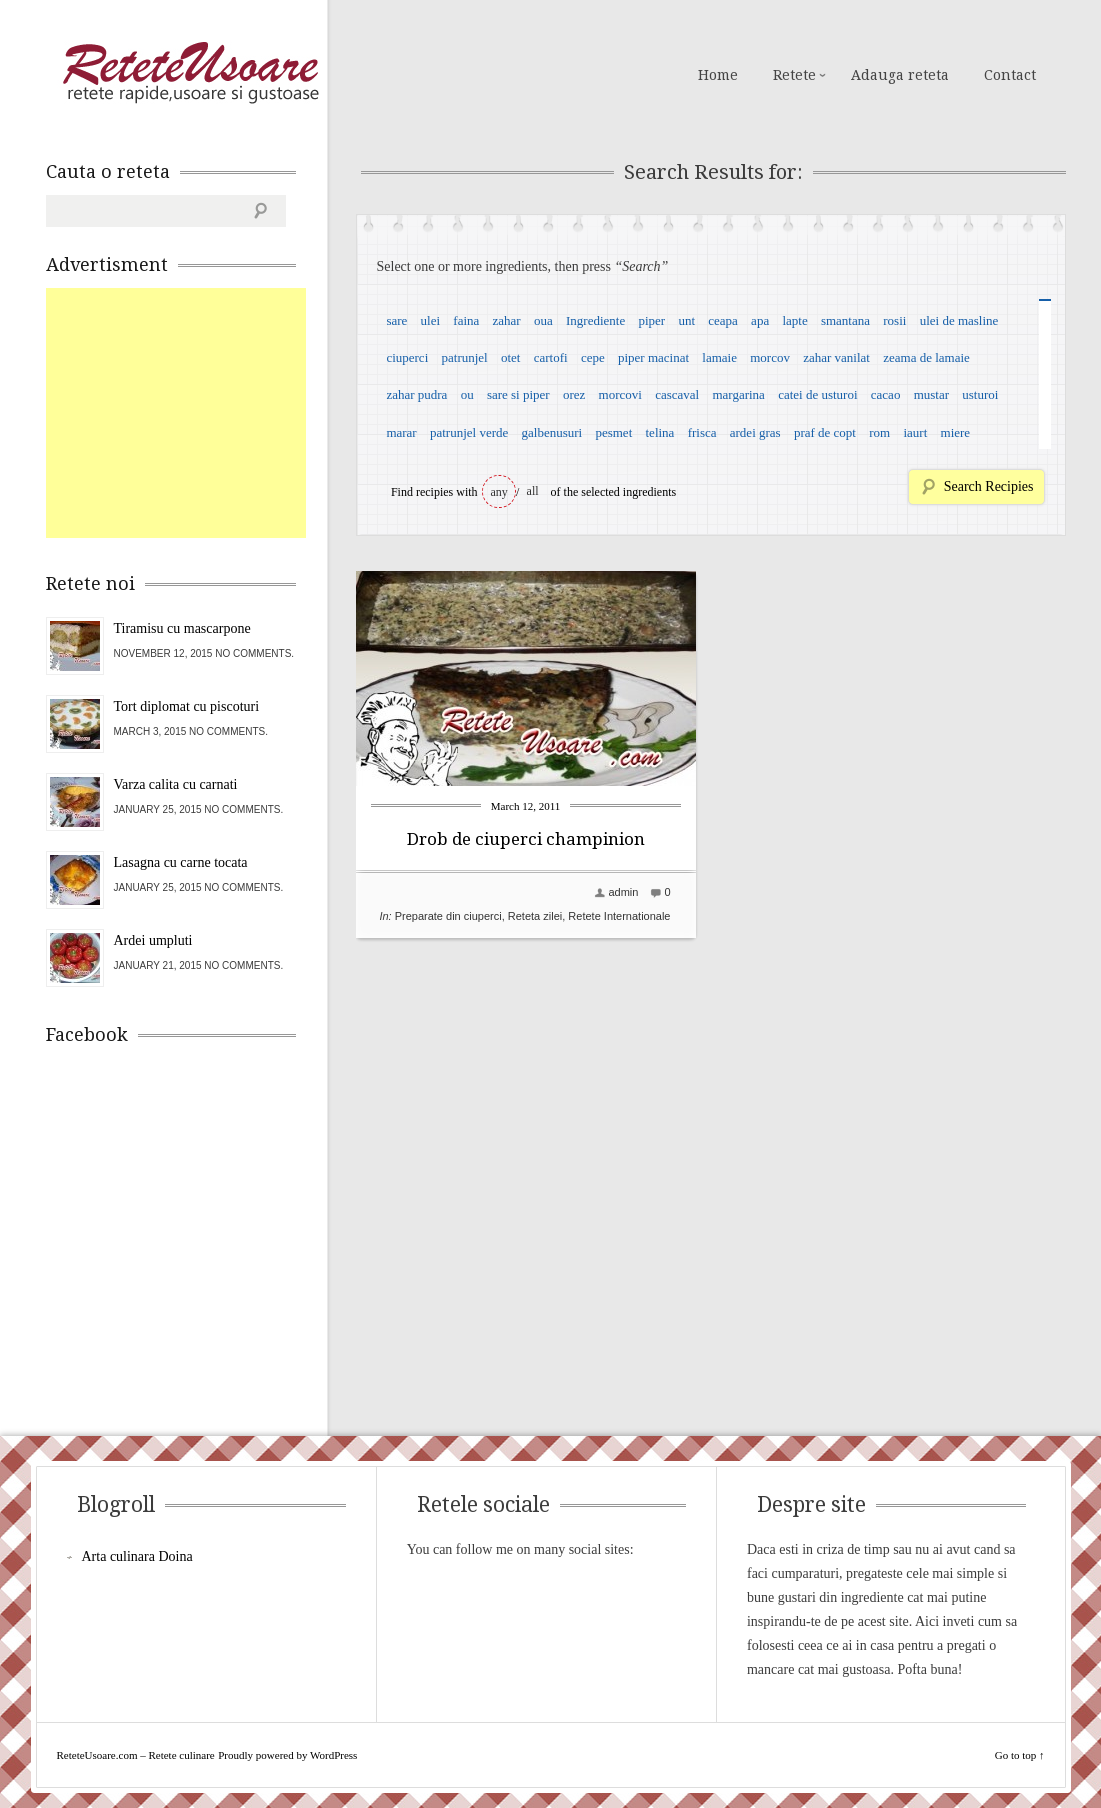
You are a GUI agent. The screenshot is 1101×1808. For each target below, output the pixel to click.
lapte (794, 320)
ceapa (723, 320)
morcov (770, 357)
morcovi (620, 394)
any (499, 492)
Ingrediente (595, 320)
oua (543, 320)
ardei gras (755, 432)
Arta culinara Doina (137, 1556)
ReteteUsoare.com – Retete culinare (190, 73)
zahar (507, 320)
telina (660, 432)
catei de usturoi (817, 394)
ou (467, 394)
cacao (886, 394)
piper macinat (653, 357)
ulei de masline (959, 320)
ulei (431, 320)
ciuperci (407, 357)
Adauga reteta (900, 75)
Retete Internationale (619, 916)
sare (396, 320)
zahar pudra (416, 394)
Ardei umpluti (153, 940)
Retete (794, 75)
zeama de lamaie (926, 357)
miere (956, 432)
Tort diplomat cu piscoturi (187, 706)
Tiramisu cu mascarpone (182, 628)
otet (511, 357)
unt (686, 320)
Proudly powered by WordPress (287, 1755)
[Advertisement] (196, 413)
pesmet (613, 432)
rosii (894, 320)
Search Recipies (989, 486)
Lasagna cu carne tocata (181, 862)
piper (651, 320)
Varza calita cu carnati (176, 784)
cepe (593, 357)
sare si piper (518, 394)
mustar (931, 394)
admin (623, 892)
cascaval (677, 394)
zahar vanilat (836, 357)
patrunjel (465, 357)
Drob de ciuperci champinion (526, 839)
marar (401, 432)
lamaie (719, 357)
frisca (702, 432)
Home (718, 75)
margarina (738, 394)
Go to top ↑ (1020, 1755)
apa (760, 320)
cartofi (551, 357)
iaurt (915, 432)
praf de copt (825, 432)
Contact (1010, 75)
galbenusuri (552, 432)
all (533, 491)
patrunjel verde (469, 432)
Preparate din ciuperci (448, 916)
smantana (845, 320)
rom (879, 432)
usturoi (980, 394)
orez (574, 394)
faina (466, 320)
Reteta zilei (535, 916)
